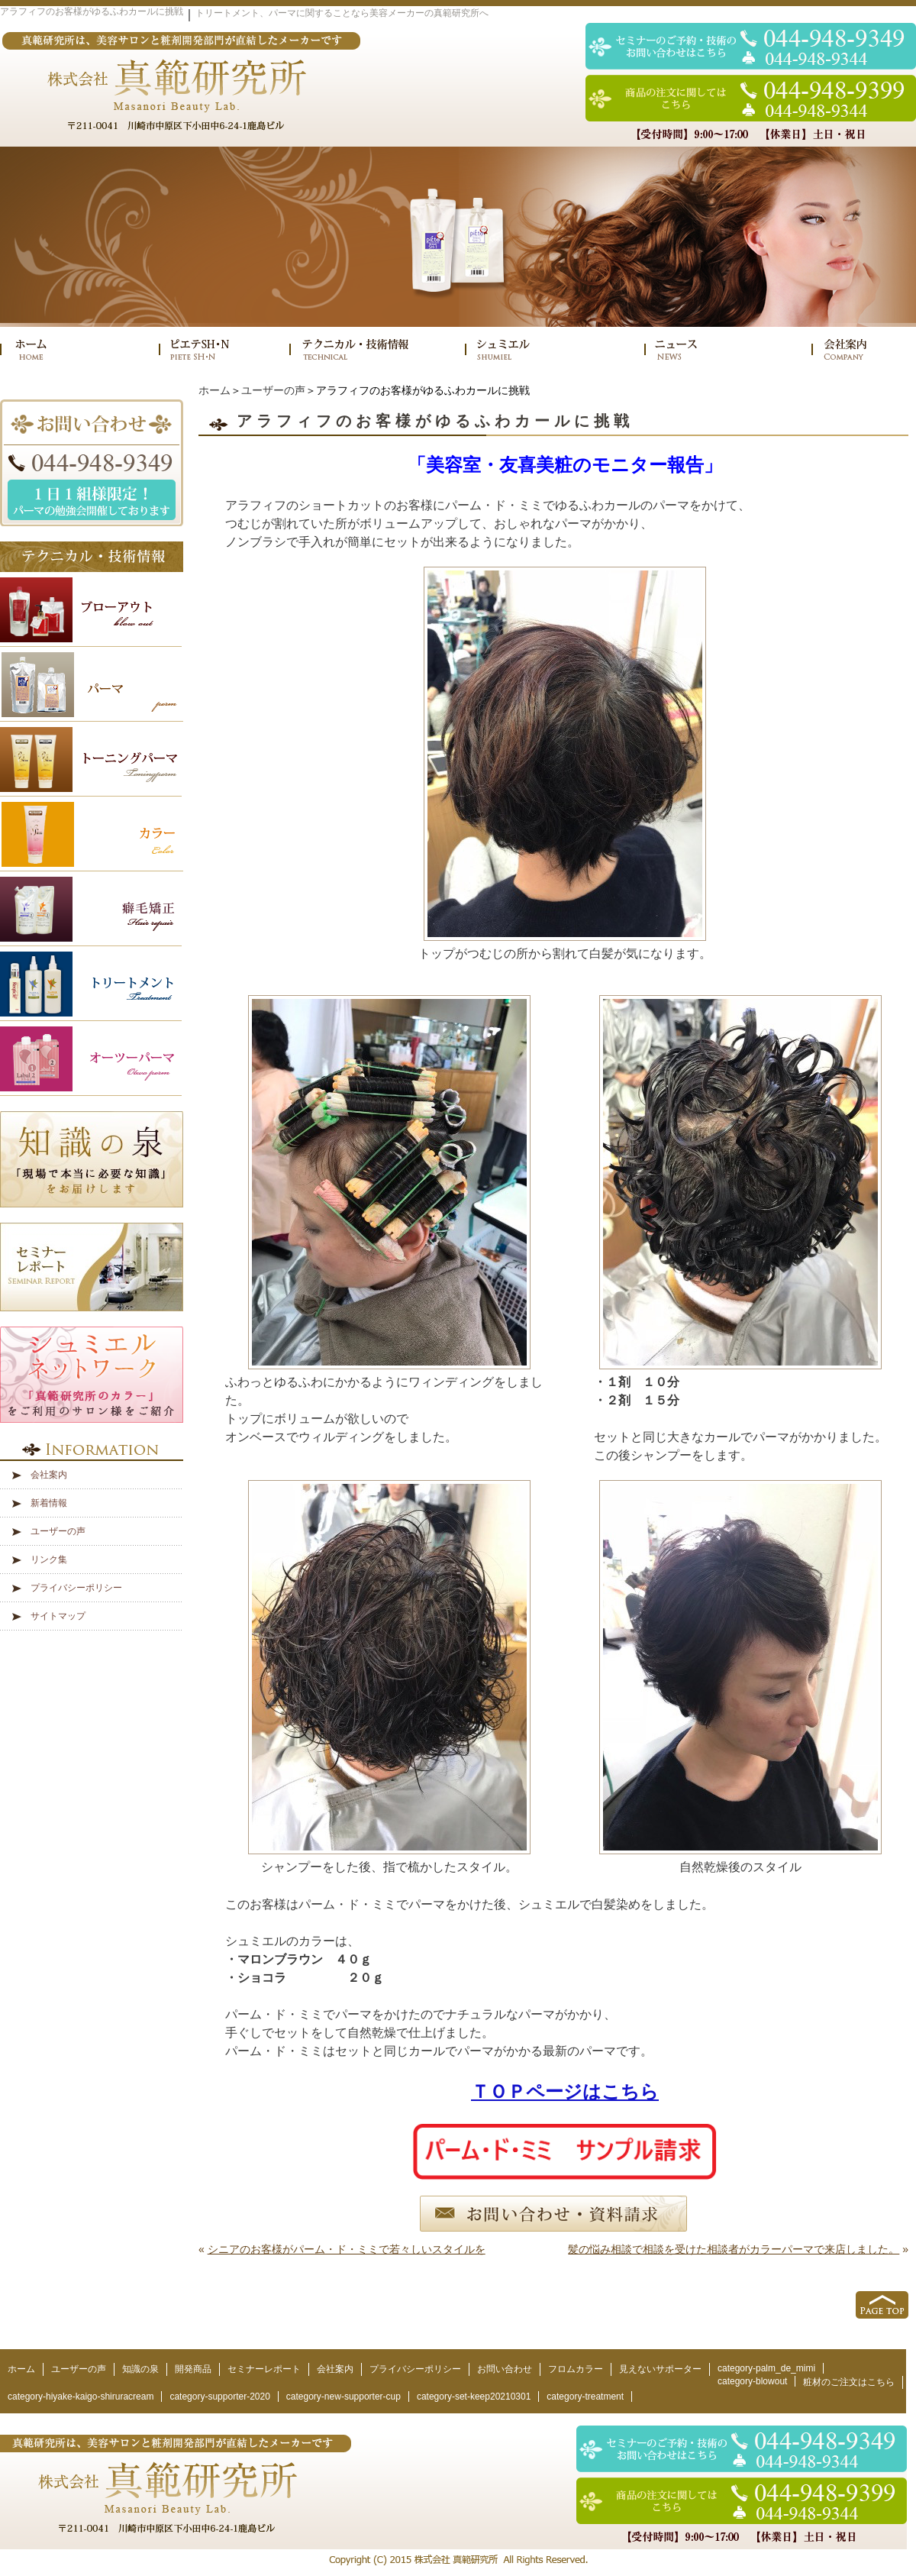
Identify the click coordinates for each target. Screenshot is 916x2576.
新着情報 (49, 1503)
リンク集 (49, 1559)
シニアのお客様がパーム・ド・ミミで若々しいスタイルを (346, 2249)
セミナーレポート (264, 2369)
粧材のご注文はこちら (849, 2382)
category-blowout (752, 2381)
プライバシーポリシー (76, 1587)
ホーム (214, 390)
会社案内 (49, 1474)
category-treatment (585, 2396)
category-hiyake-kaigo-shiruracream (80, 2396)
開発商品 (193, 2369)
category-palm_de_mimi (766, 2368)
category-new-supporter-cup (343, 2396)
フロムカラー (575, 2369)
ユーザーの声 (273, 390)
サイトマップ (58, 1616)
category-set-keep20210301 (474, 2396)
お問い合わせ (504, 2369)
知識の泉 (140, 2369)
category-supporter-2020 (219, 2396)
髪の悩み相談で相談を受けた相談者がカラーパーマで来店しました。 (733, 2249)
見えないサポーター (660, 2369)
